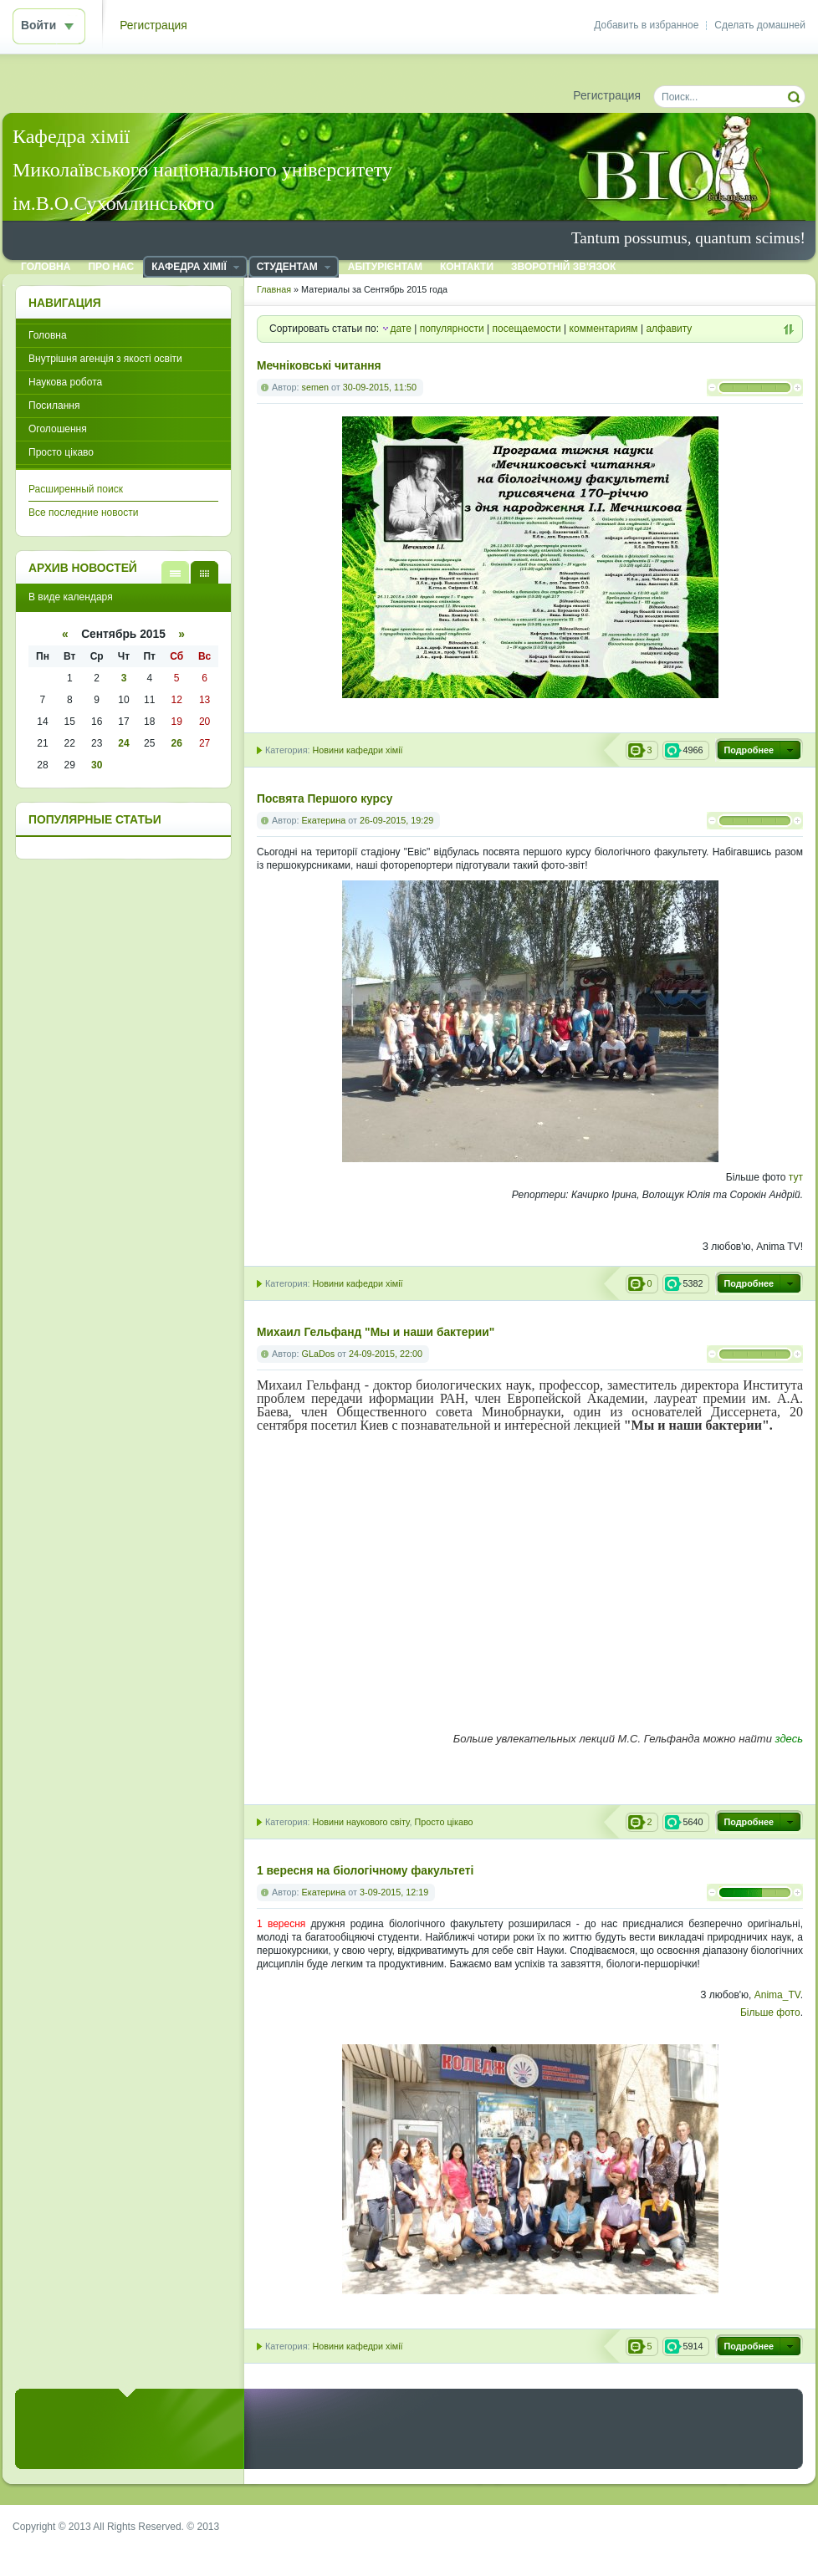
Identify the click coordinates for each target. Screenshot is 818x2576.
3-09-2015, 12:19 (394, 1892)
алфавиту (669, 328)
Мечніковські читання (319, 366)
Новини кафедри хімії (357, 750)
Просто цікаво (443, 1822)
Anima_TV (777, 1995)
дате (400, 328)
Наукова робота (65, 382)
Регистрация (153, 25)
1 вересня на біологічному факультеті (365, 1870)
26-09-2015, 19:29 (396, 820)
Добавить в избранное (646, 25)
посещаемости (527, 328)
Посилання (53, 405)
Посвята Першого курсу (324, 799)
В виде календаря (204, 572)
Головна (47, 335)
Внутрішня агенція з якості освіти (105, 359)
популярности (452, 328)
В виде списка (175, 572)
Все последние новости (83, 512)
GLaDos (318, 1354)
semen (315, 387)
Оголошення (57, 429)
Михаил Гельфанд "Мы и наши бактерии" (375, 1332)
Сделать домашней (759, 25)
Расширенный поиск (75, 489)
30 (96, 765)
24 (123, 743)
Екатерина (324, 820)
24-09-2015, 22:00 (385, 1354)
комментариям (604, 328)
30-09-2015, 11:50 (380, 387)
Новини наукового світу (360, 1822)
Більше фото (770, 2012)
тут (796, 1177)
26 (176, 743)
